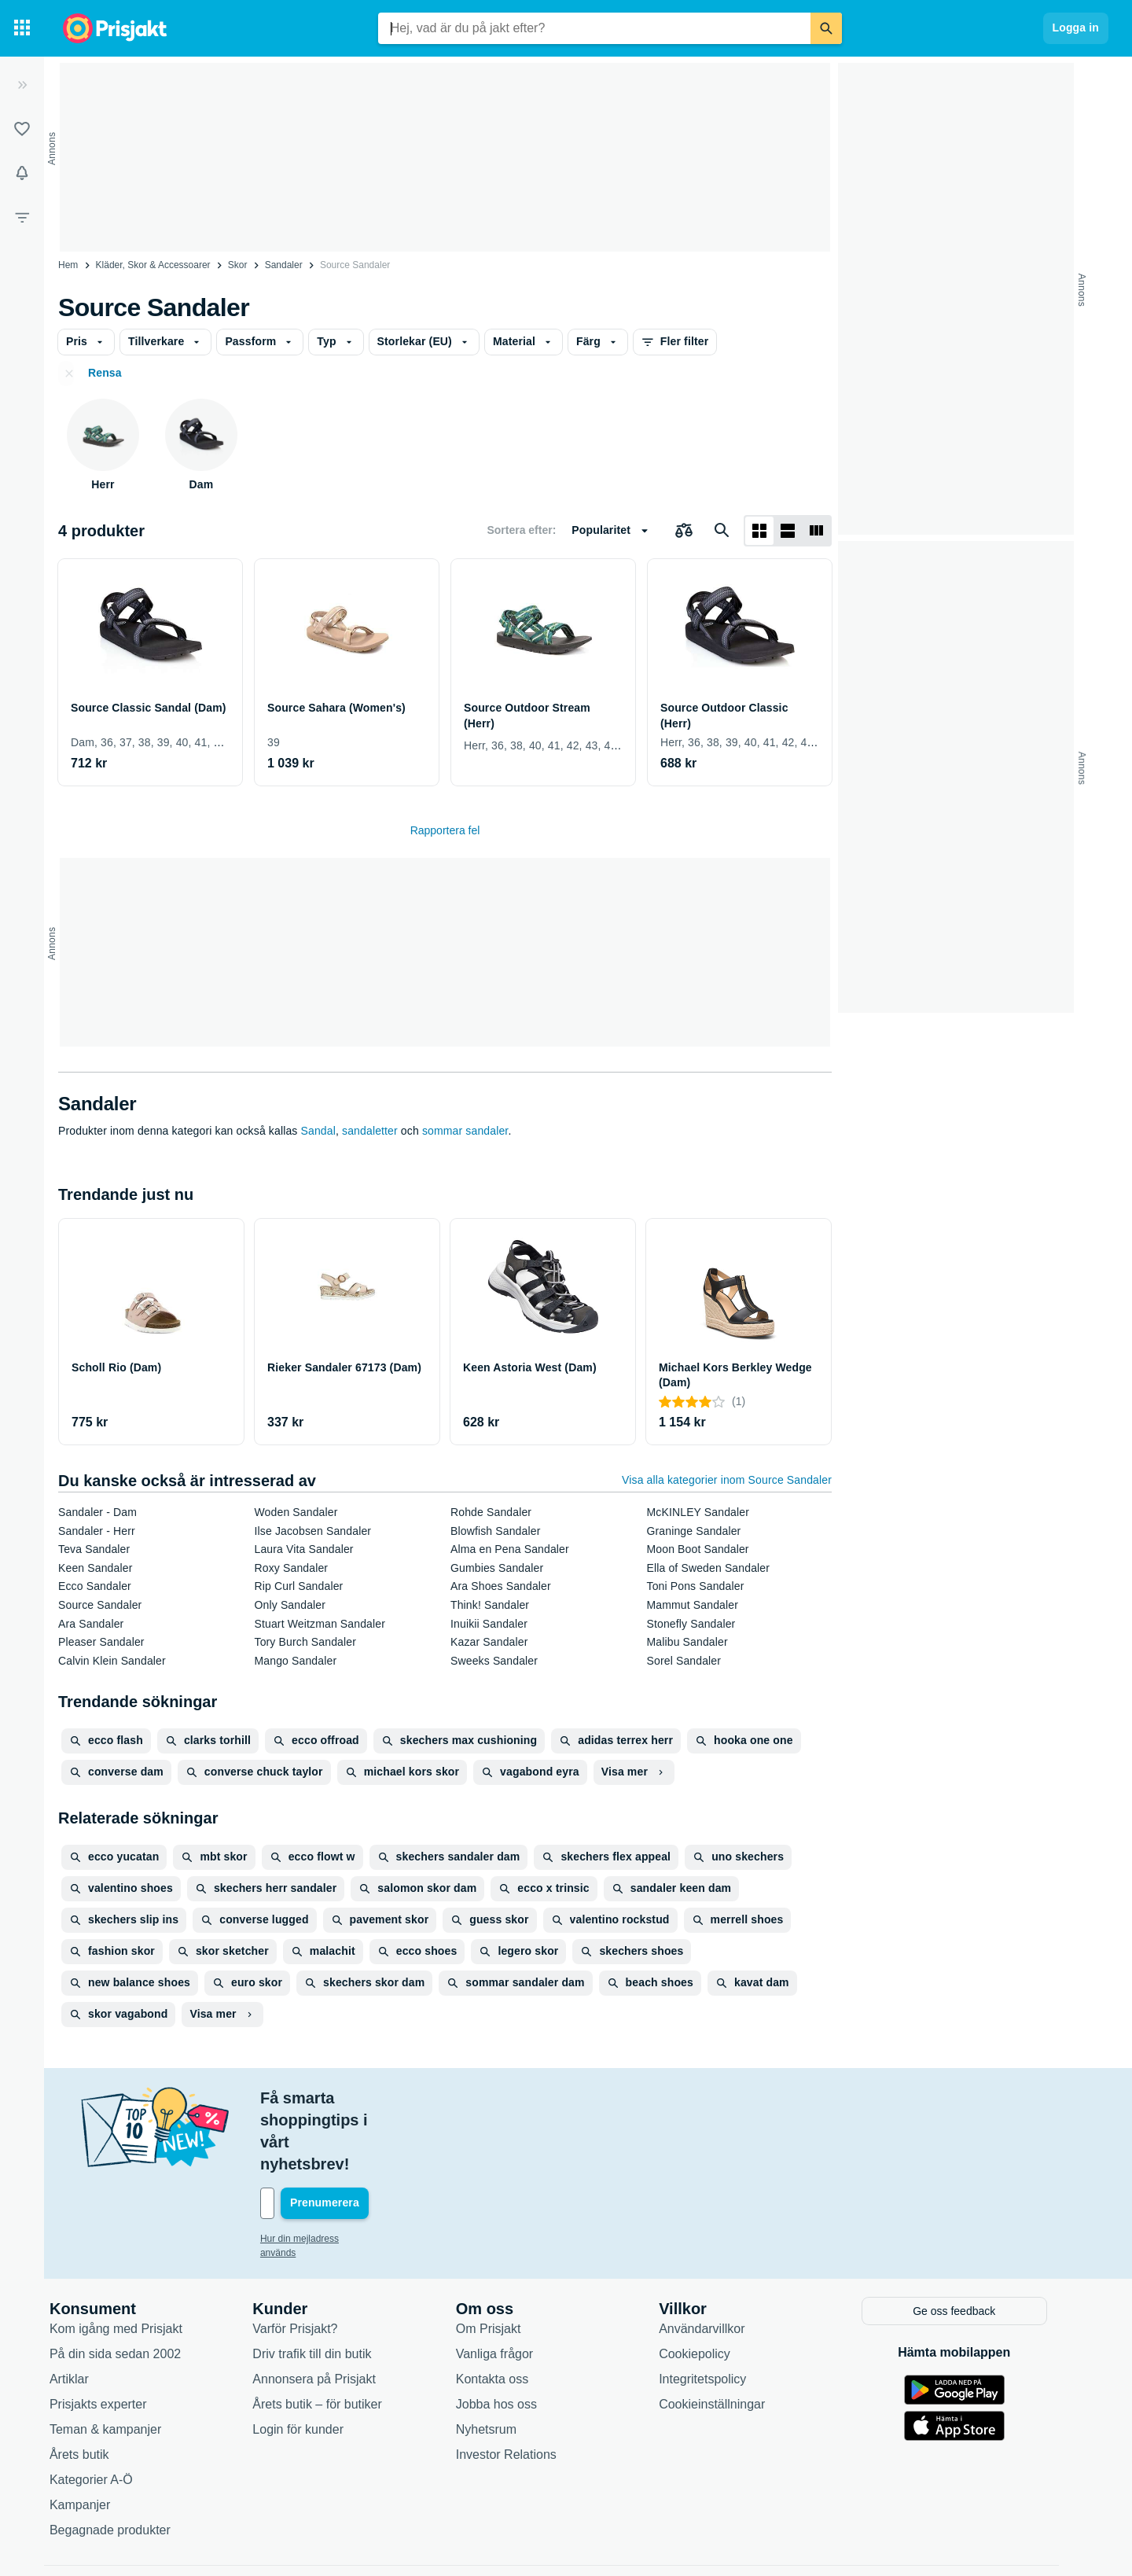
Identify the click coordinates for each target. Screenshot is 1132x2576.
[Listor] (22, 129)
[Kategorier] (22, 28)
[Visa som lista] (788, 531)
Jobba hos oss (514, 2336)
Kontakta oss (510, 2311)
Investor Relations (524, 2387)
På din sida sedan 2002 (133, 2286)
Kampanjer (98, 2437)
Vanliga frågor (512, 2286)
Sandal (318, 1130)
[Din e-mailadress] (380, 2137)
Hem (68, 264)
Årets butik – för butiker (335, 2336)
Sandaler (284, 264)
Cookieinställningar (730, 2336)
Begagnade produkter (128, 2462)
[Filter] (22, 217)
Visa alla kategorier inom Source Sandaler (727, 1480)
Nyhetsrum (504, 2361)
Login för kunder (316, 2361)
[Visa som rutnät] (759, 531)
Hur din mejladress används (336, 2172)
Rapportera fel (445, 830)
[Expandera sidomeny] (22, 85)
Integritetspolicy (720, 2311)
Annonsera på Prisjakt (332, 2311)
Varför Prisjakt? (312, 2261)
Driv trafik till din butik (329, 2286)
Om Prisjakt (506, 2261)
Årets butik (97, 2387)
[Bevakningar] (22, 173)
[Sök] (826, 28)
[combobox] (594, 28)
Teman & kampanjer (123, 2361)
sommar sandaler (465, 1130)
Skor (238, 264)
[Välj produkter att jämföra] (684, 530)
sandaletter (370, 1130)
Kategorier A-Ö (109, 2412)
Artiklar (87, 2311)
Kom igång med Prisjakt (134, 2261)
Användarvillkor (720, 2261)
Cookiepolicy (712, 2286)
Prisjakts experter (116, 2336)
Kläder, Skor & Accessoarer (153, 264)
